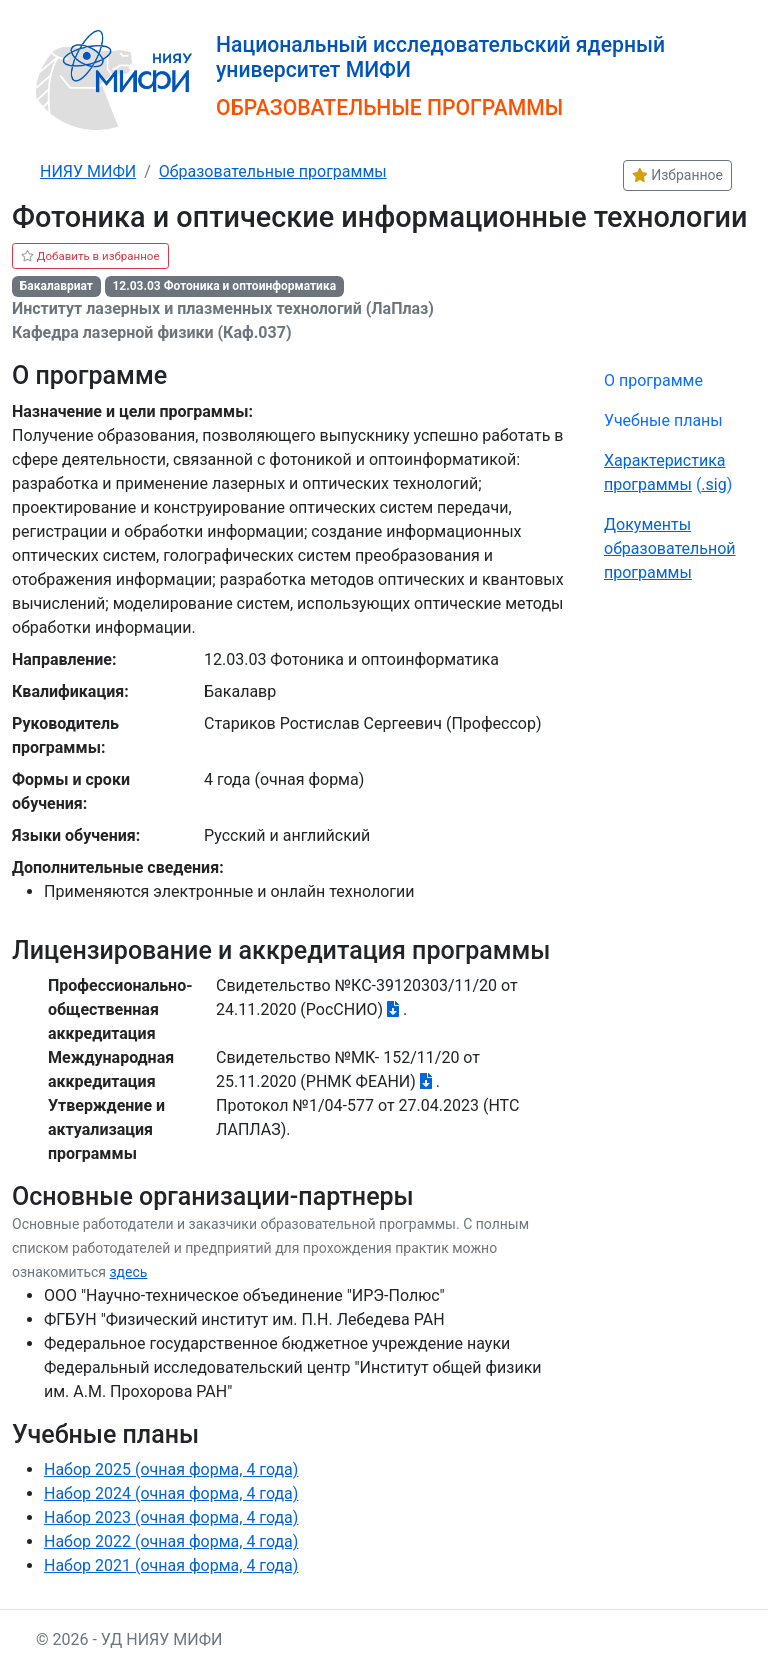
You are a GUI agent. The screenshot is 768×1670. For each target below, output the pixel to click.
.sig (713, 484)
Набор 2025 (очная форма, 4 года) (171, 1469)
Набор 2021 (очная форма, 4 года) (171, 1565)
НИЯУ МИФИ (88, 171)
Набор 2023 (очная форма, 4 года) (171, 1517)
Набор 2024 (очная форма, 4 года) (171, 1493)
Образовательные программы (273, 171)
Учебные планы (663, 420)
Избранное (677, 175)
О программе (653, 380)
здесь (128, 1272)
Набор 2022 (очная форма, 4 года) (171, 1541)
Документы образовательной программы (670, 548)
